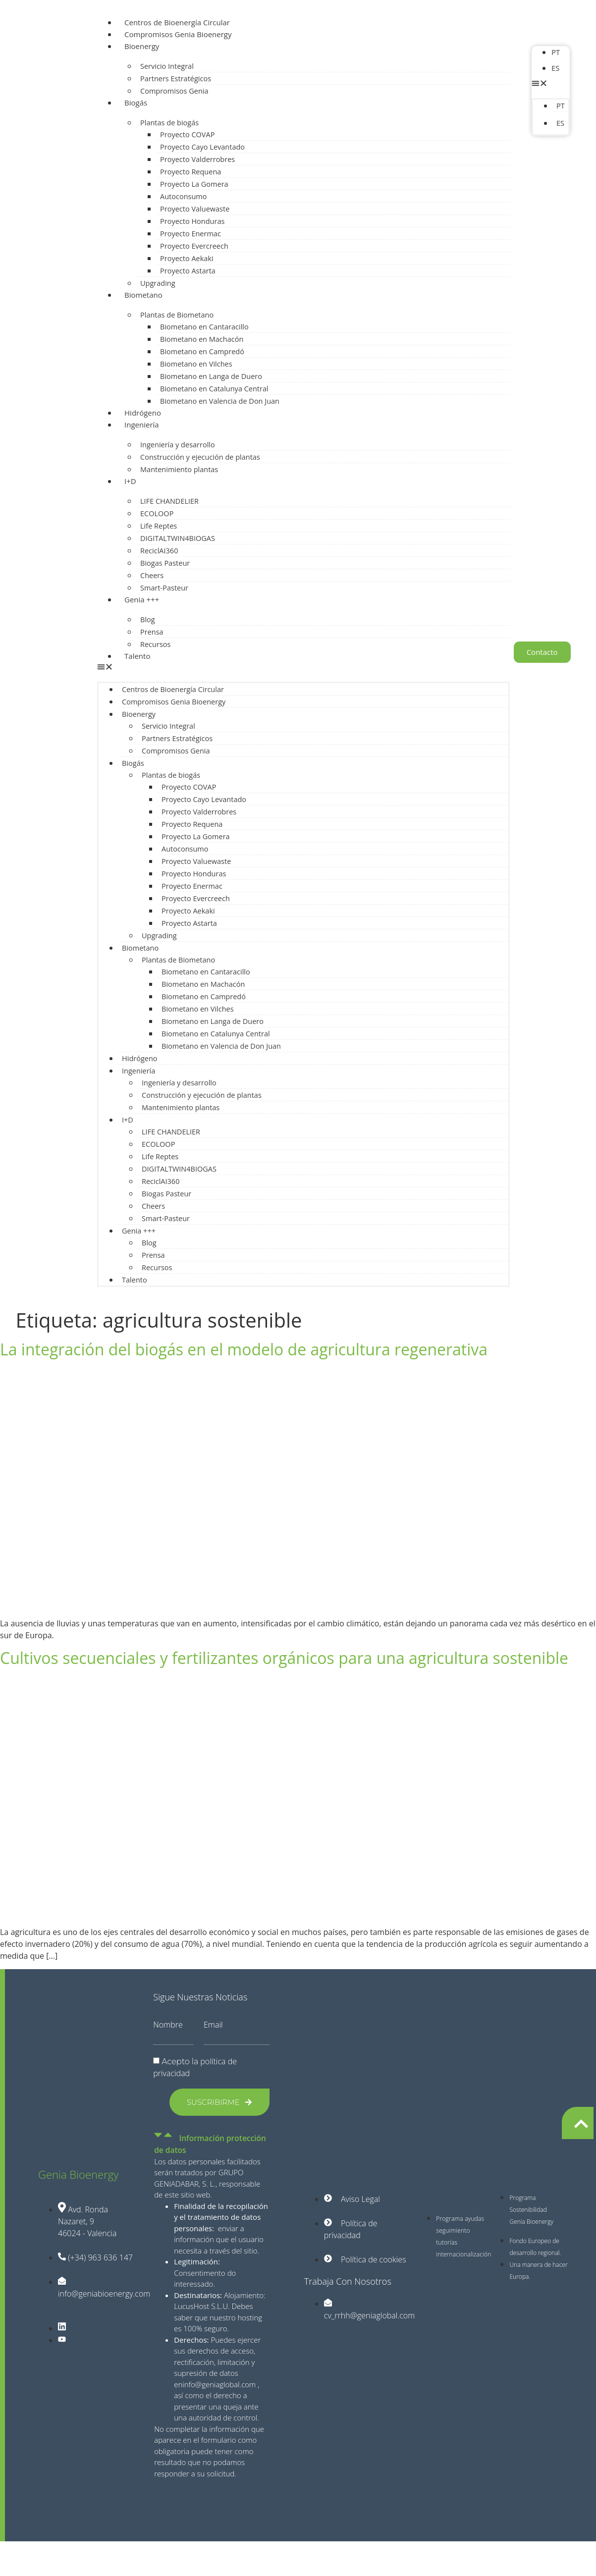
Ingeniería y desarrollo (177, 444)
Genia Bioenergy (78, 2174)
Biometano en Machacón (201, 339)
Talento (137, 656)
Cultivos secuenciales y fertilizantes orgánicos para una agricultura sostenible (284, 1657)
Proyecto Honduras (192, 221)
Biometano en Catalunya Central (214, 388)
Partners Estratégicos (175, 78)
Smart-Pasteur (164, 587)
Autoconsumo (183, 196)
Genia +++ (141, 599)
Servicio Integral (167, 66)
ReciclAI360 (159, 550)
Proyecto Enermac (190, 233)
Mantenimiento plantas (179, 469)
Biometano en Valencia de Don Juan (219, 401)
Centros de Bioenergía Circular (177, 22)
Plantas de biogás (169, 122)
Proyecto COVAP (187, 134)
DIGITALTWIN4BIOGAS (177, 538)
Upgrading (157, 283)
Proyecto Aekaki (187, 258)
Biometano (143, 295)
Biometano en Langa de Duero (211, 376)
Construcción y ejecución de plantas (200, 457)
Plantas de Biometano (177, 315)
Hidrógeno (142, 413)
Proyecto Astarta (188, 270)
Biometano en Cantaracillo (204, 326)
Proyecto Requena (190, 171)
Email (213, 2025)
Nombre (168, 2025)
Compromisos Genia (174, 91)
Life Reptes (158, 526)
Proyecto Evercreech (194, 246)
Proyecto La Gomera (194, 184)
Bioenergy (141, 46)
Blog (147, 619)
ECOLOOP (156, 513)
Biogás (135, 102)
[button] (303, 668)
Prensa (151, 632)
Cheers (151, 575)
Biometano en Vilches (196, 364)
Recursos (155, 644)
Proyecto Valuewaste (194, 209)
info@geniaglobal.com (219, 2384)
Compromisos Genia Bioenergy (177, 34)
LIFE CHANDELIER (169, 501)
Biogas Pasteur (165, 563)
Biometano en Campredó (202, 351)
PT (555, 52)
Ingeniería (141, 424)
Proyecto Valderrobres (197, 159)
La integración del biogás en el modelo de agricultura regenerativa (244, 1349)
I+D (130, 481)
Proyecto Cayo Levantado (202, 147)
